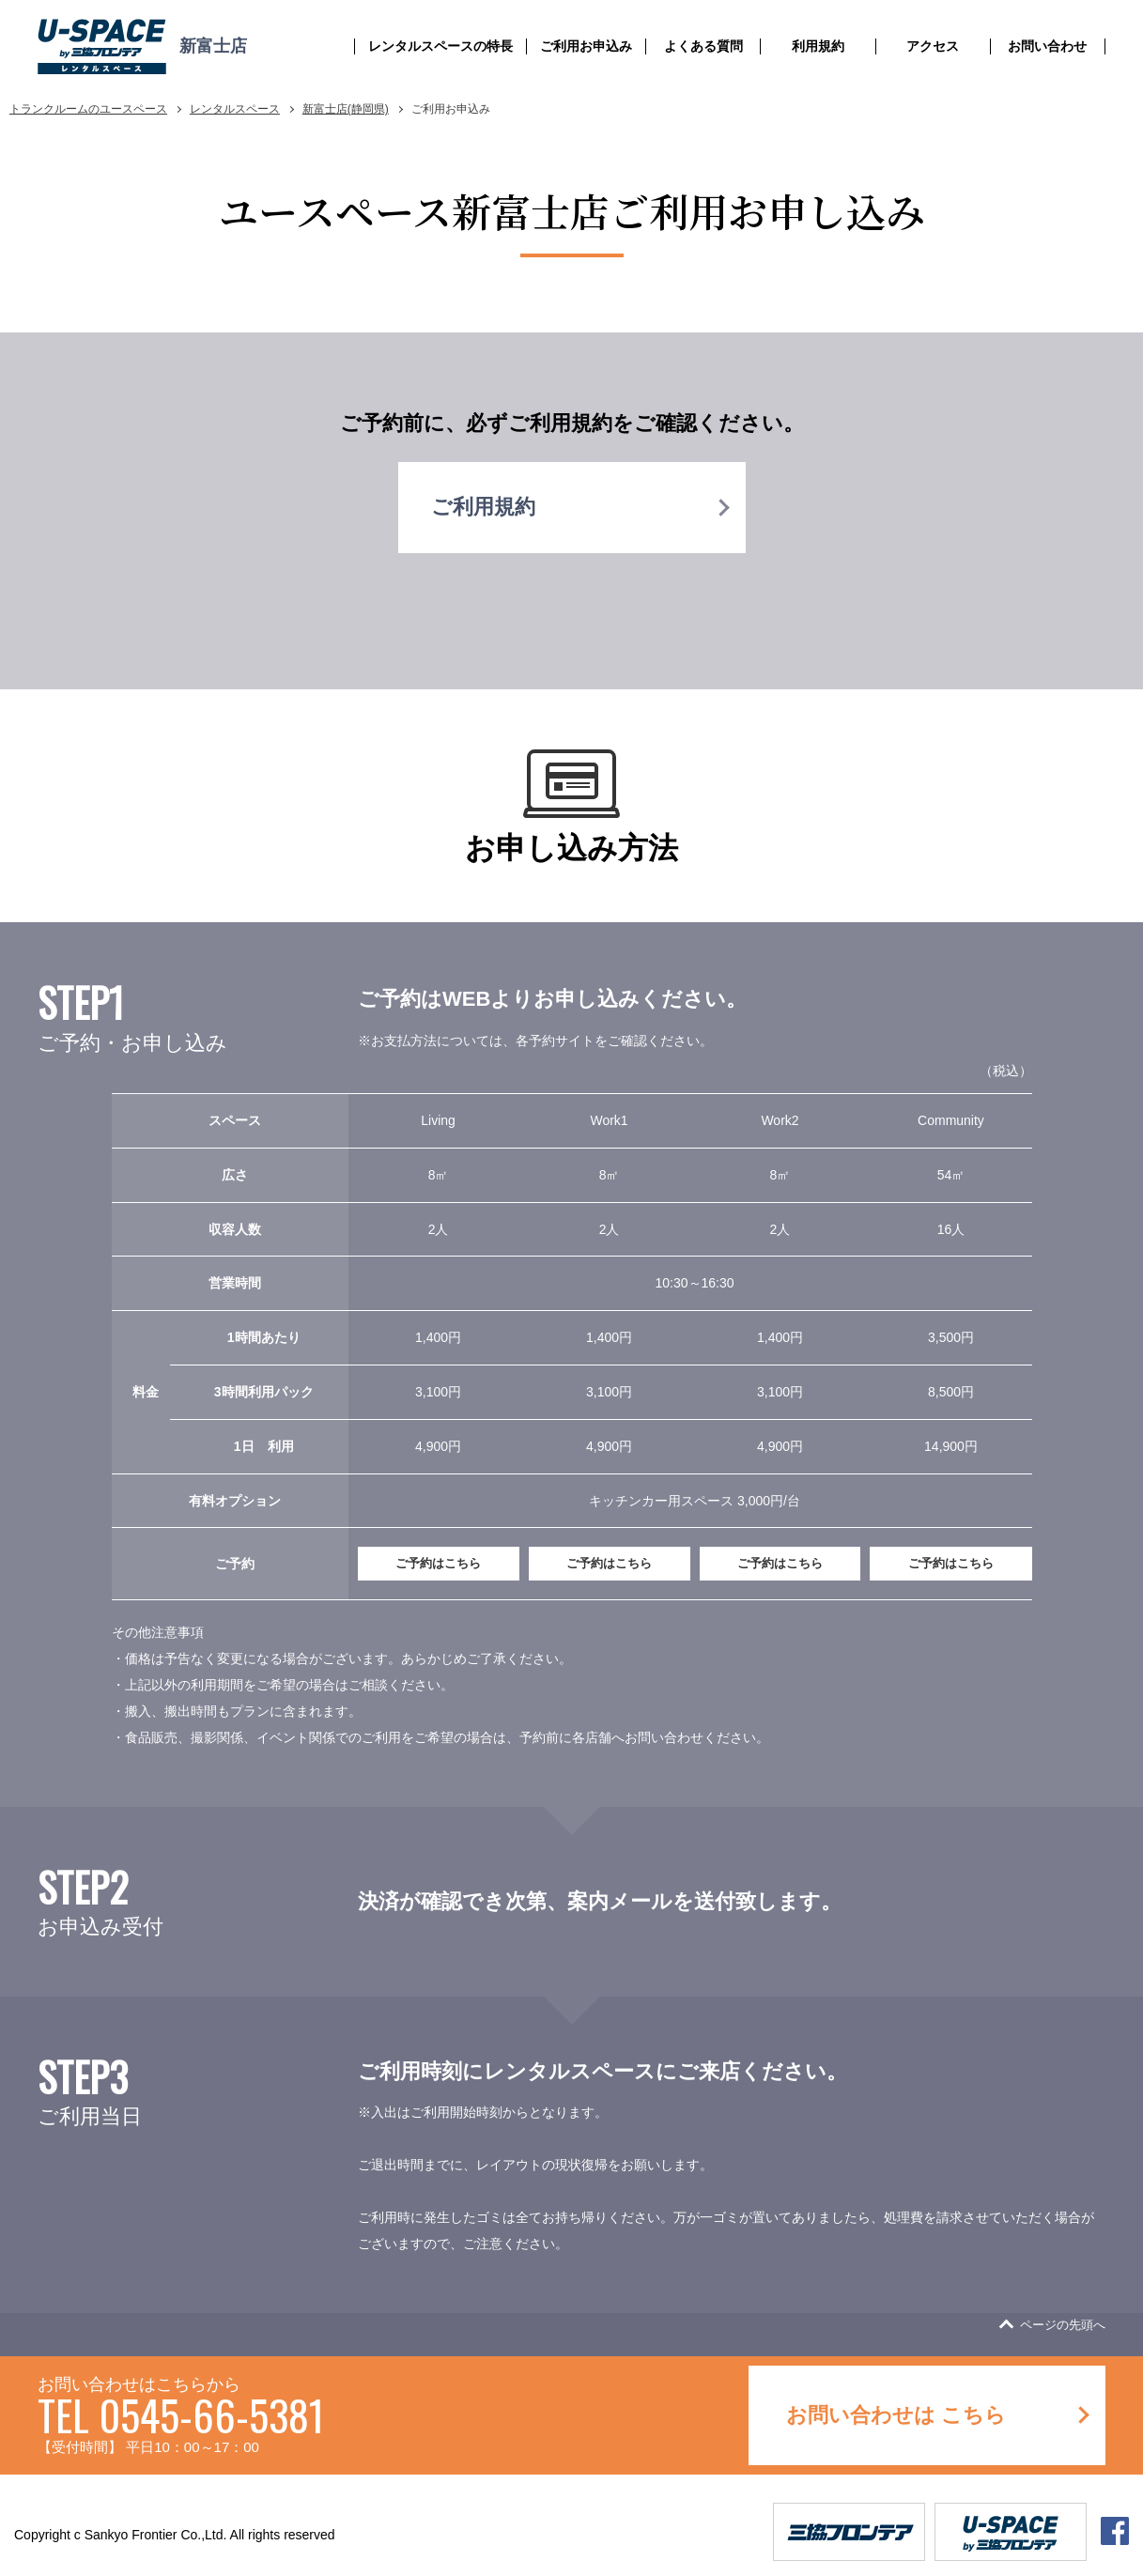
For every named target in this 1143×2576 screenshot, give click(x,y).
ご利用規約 (483, 506)
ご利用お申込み (586, 46)
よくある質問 (703, 46)
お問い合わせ (1047, 46)
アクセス (932, 46)
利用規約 (818, 46)
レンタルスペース (235, 109)
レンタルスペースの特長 (440, 46)
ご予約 (438, 1563)
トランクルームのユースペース (88, 109)
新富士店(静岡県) (345, 109)
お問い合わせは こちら (896, 2415)
